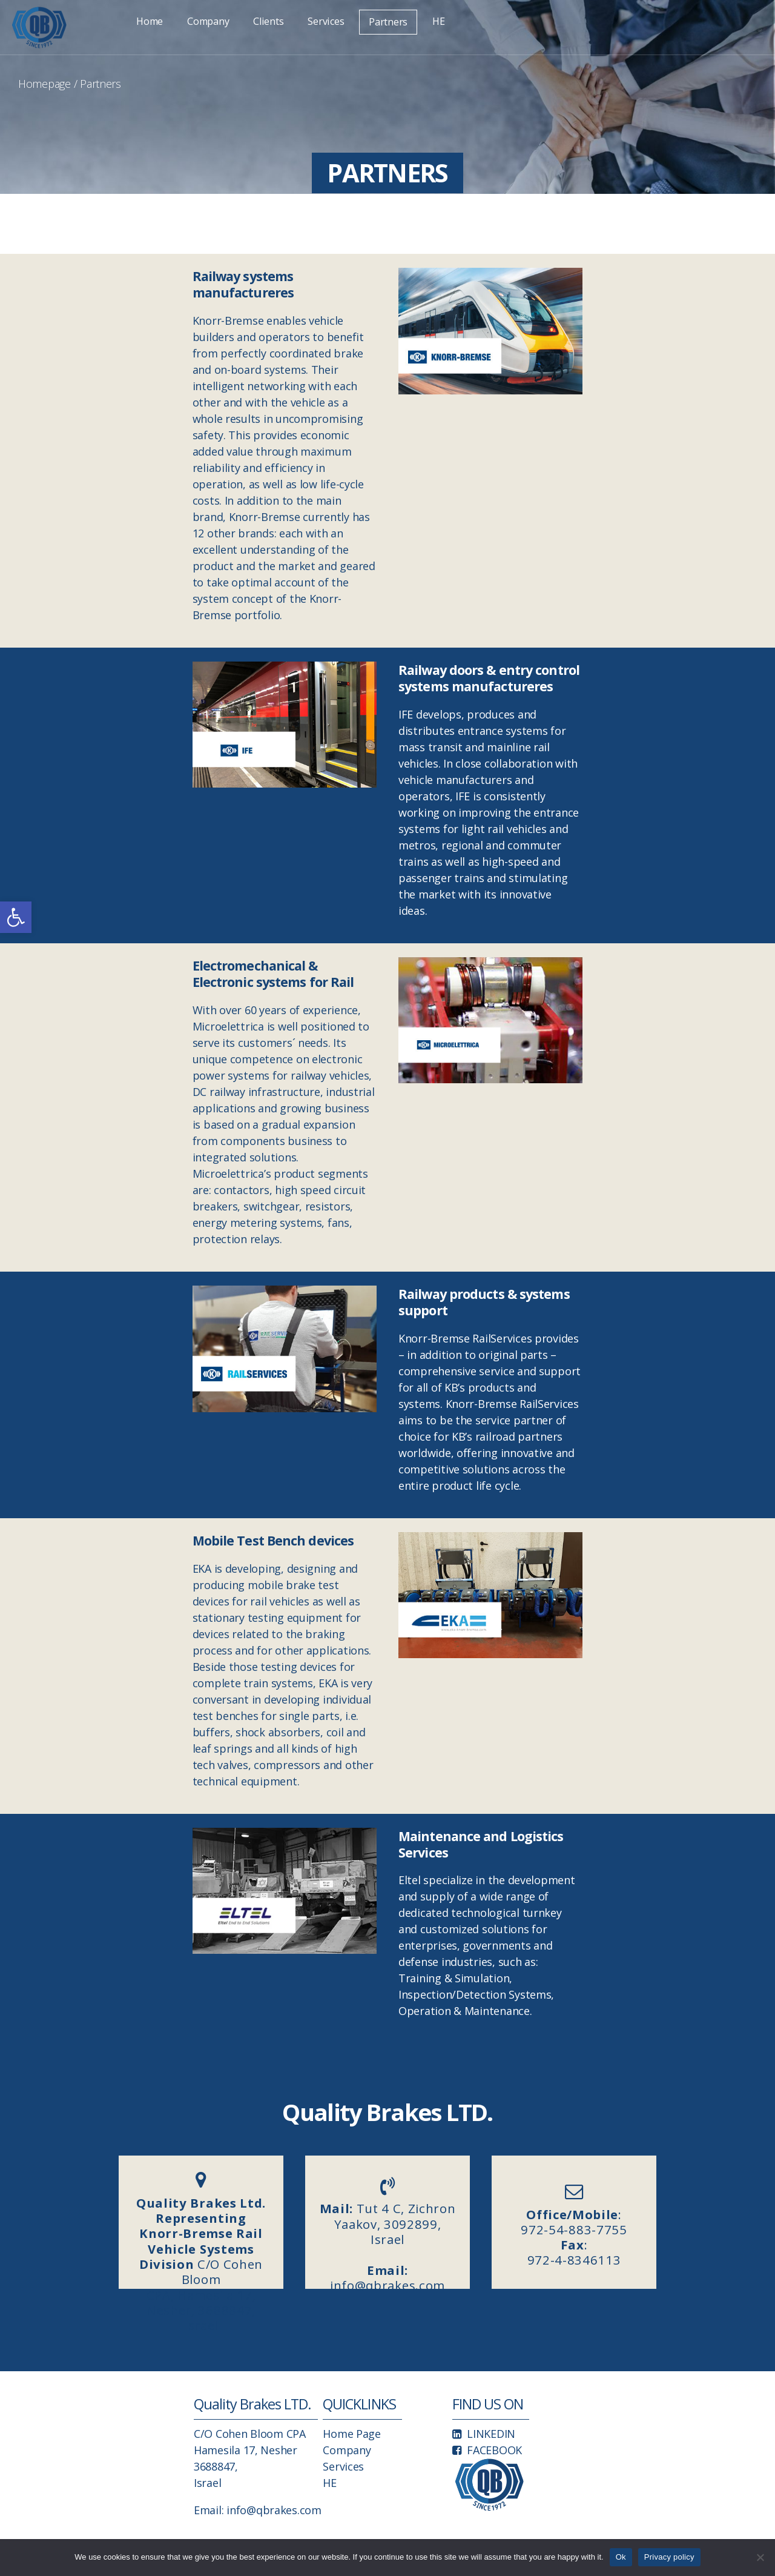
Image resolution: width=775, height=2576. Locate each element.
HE (438, 21)
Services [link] (343, 2466)
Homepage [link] (44, 83)
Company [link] (347, 2450)
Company (208, 21)
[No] (760, 2557)
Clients (268, 21)
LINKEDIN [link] (491, 2433)
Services (326, 21)
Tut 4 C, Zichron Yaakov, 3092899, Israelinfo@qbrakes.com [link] (388, 2244)
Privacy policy (669, 2556)
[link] (15, 917)
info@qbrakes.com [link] (274, 2510)
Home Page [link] (352, 2433)
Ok (621, 2556)
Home (149, 21)
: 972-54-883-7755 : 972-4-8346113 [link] (574, 2237)
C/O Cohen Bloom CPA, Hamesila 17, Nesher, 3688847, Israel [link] (201, 2241)
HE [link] (329, 2482)
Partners (388, 21)
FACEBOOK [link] (494, 2450)
